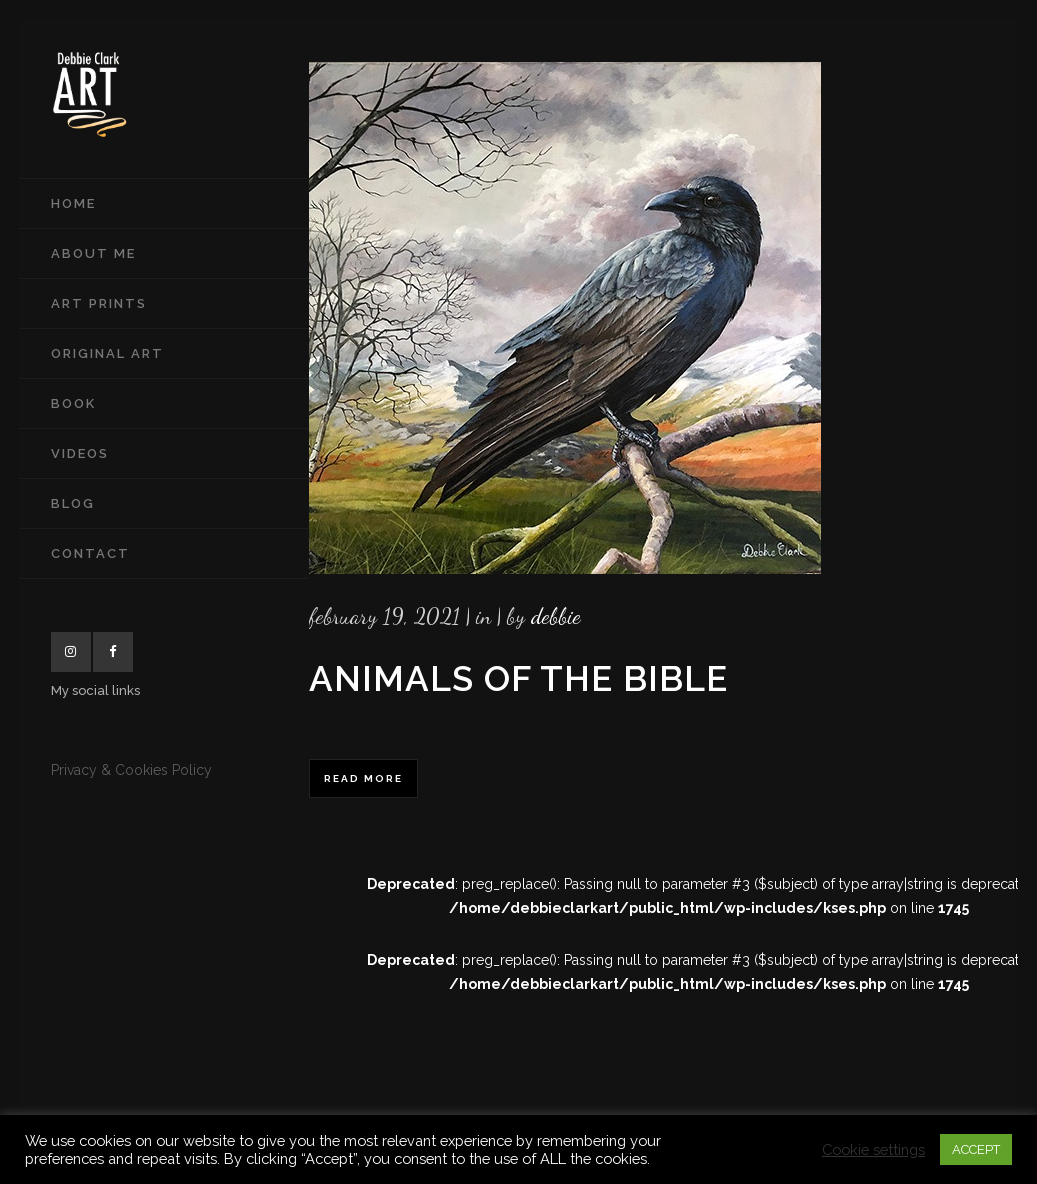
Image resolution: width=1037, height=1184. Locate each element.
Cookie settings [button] (873, 1149)
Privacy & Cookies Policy (131, 770)
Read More (363, 778)
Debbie (556, 616)
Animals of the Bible (518, 678)
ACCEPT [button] (976, 1149)
